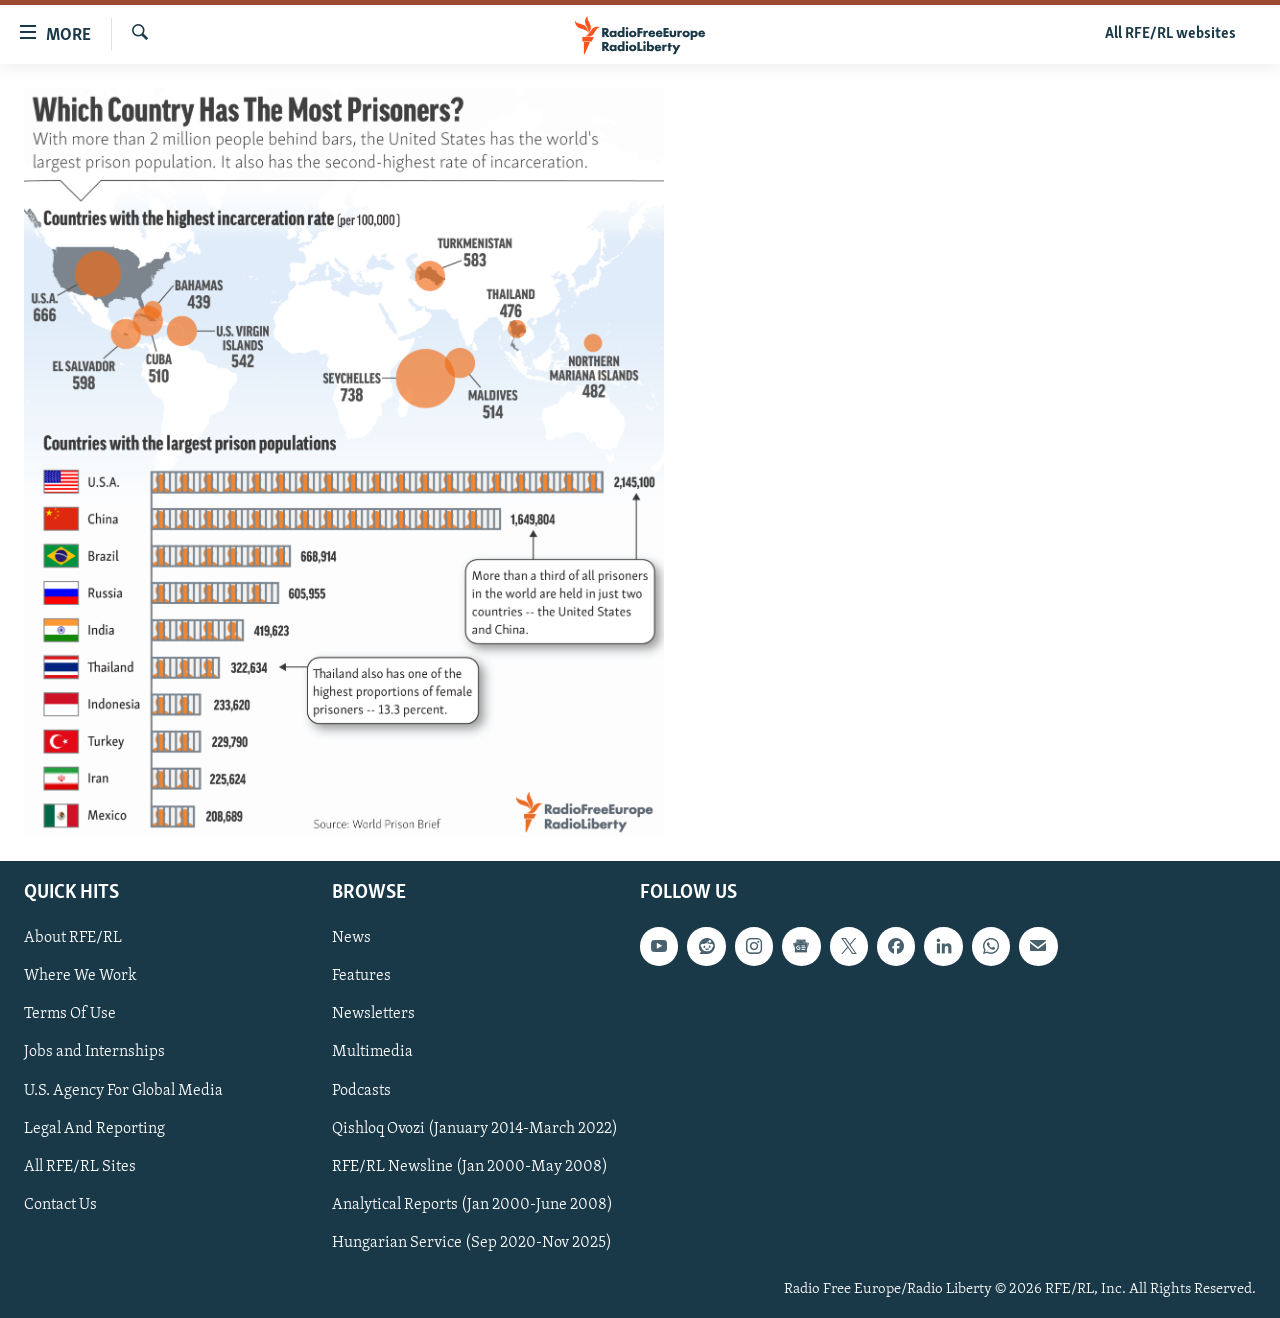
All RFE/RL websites (1170, 34)
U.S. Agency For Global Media (123, 1091)
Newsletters (373, 1015)
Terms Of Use (70, 1015)
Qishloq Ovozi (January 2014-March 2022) (475, 1129)
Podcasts (361, 1091)
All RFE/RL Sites (80, 1167)
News (351, 938)
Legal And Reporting (94, 1129)
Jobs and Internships (94, 1053)
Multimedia (372, 1053)
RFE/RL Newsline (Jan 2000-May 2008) (470, 1167)
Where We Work (80, 977)
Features (361, 977)
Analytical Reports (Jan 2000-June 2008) (472, 1205)
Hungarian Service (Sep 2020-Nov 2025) (472, 1243)
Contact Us (60, 1205)
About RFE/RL (73, 938)
